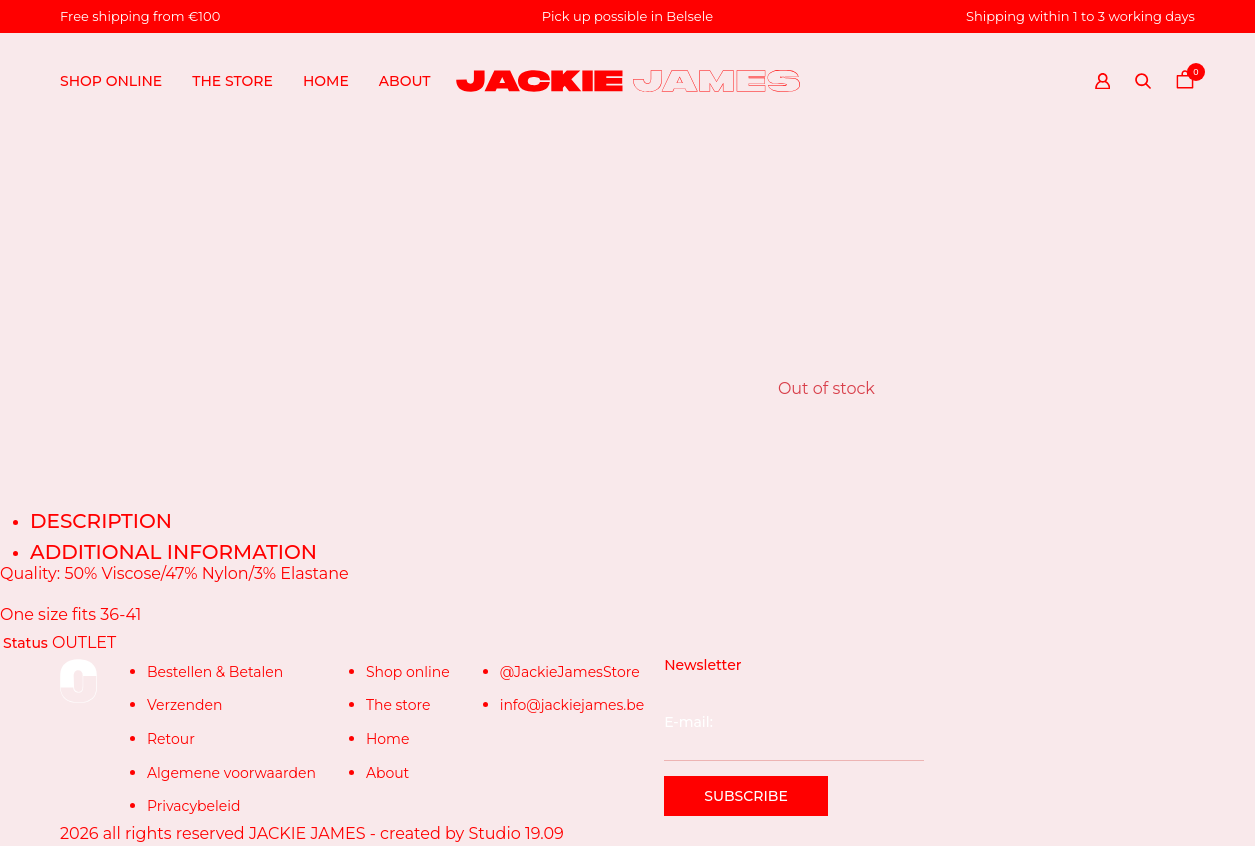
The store (232, 81)
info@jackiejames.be (572, 705)
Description (101, 521)
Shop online (111, 81)
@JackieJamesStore (570, 672)
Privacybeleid (193, 806)
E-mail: (793, 737)
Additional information (173, 552)
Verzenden (184, 705)
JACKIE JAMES (307, 833)
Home (326, 81)
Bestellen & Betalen (215, 672)
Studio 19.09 (515, 833)
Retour (171, 739)
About (387, 773)
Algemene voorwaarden (231, 773)
